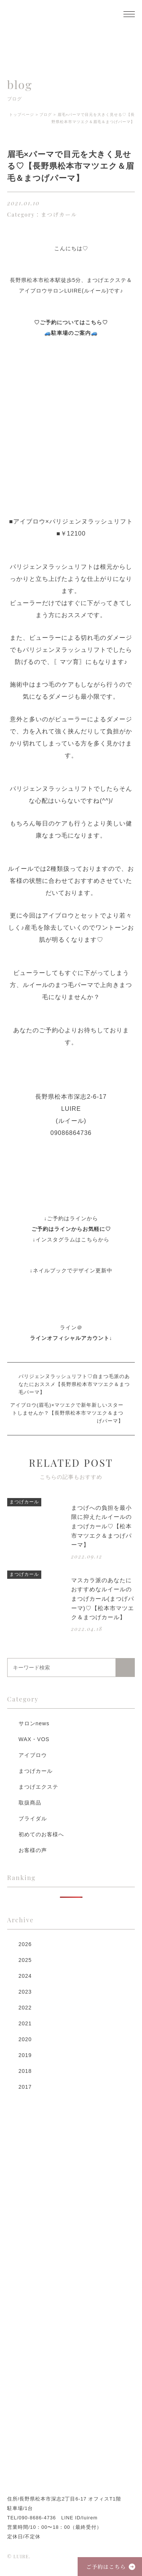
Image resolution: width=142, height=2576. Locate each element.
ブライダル (33, 1818)
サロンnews (34, 1723)
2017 (25, 2087)
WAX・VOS (34, 1739)
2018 (25, 2071)
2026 (25, 1944)
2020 (25, 2039)
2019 (25, 2055)
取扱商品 (30, 1803)
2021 (25, 2023)
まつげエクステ (38, 1787)
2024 (25, 1976)
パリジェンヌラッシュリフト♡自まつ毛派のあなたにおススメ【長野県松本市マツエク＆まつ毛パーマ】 (74, 1384)
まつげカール (36, 1771)
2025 (25, 1960)
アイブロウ (33, 1755)
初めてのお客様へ (41, 1834)
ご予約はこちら (106, 2566)
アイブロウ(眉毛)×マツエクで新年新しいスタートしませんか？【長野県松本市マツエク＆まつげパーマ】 (66, 1413)
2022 (25, 2008)
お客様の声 (33, 1850)
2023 (25, 1992)
